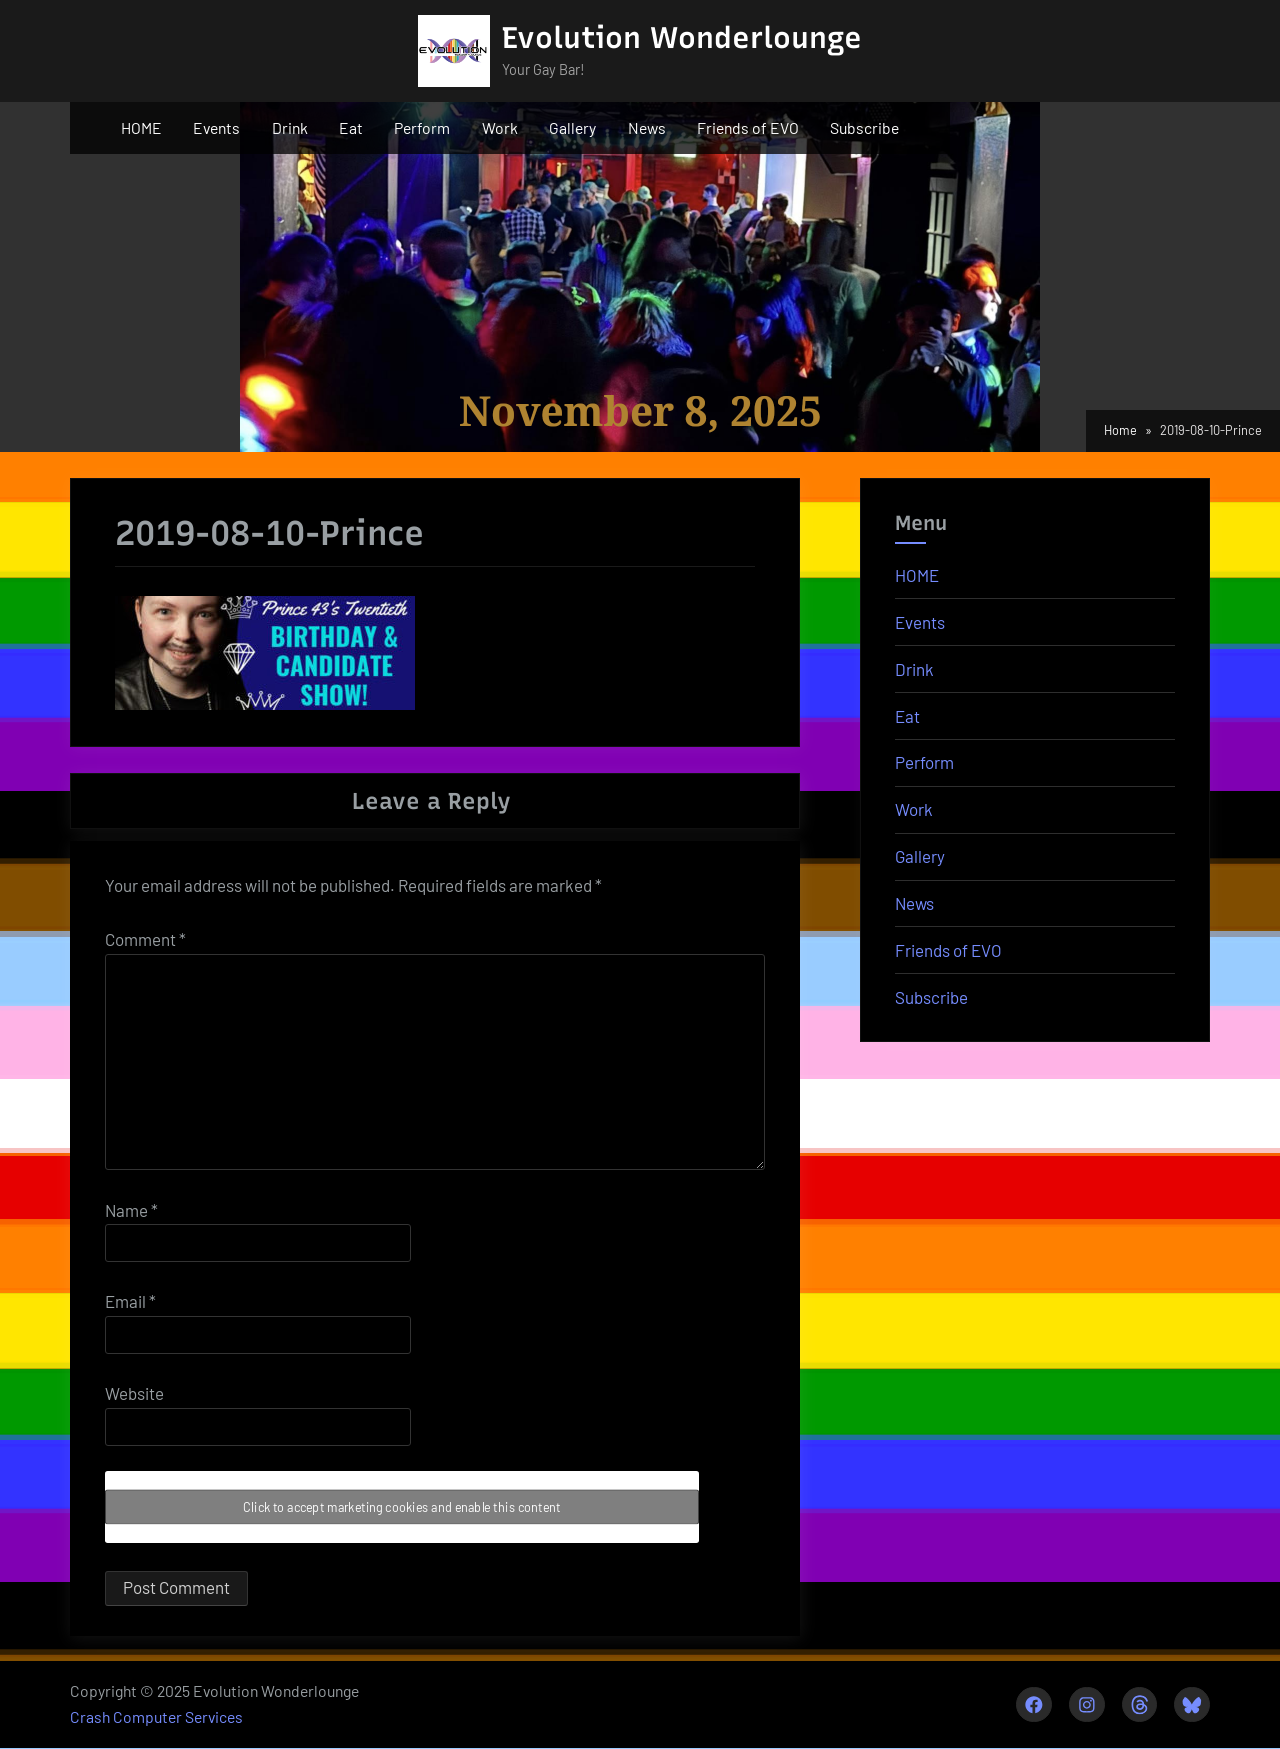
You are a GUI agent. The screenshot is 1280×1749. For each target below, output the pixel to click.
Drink (290, 127)
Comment (145, 939)
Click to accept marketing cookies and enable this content (402, 1507)
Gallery (572, 127)
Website (134, 1393)
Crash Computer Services (156, 1717)
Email (130, 1301)
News (647, 127)
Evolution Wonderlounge (682, 37)
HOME (141, 127)
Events (216, 127)
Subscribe (864, 127)
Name (131, 1210)
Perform (422, 127)
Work (500, 127)
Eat (351, 127)
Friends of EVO (748, 127)
